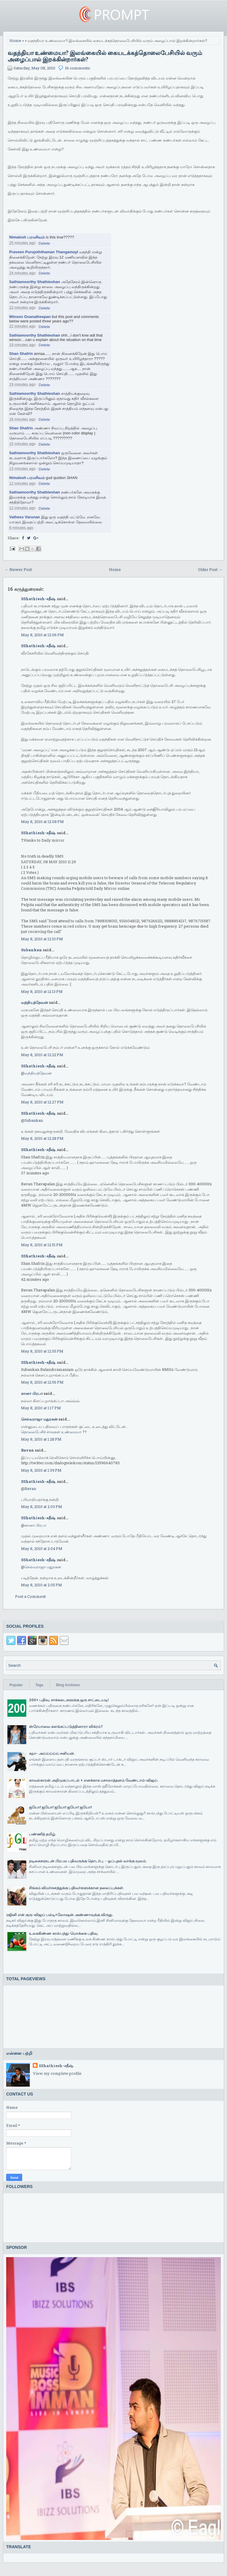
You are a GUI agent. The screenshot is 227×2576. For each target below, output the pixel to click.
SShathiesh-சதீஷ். (38, 598)
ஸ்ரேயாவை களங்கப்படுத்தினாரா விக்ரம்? (66, 1726)
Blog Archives (68, 1685)
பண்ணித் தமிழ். (42, 1834)
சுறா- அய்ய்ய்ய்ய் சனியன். (52, 1753)
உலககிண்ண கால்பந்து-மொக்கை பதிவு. (63, 1933)
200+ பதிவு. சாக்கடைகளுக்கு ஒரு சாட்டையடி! (68, 1699)
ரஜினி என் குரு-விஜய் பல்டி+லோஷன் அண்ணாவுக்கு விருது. (59, 1914)
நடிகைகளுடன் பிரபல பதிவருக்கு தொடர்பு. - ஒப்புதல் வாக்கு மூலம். (88, 1861)
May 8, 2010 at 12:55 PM (42, 1351)
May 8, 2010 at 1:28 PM (41, 1439)
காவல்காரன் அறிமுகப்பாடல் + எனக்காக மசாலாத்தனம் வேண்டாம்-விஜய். (93, 1780)
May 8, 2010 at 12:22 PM (42, 1054)
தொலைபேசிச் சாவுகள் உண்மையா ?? (54, 1431)
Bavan (27, 1450)
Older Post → (210, 569)
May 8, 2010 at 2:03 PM (41, 1506)
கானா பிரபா (32, 1393)
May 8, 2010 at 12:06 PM (42, 634)
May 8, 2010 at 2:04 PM (41, 1548)
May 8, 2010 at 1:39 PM (41, 1470)
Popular (16, 1685)
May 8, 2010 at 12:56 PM (42, 1382)
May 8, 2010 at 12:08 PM (42, 821)
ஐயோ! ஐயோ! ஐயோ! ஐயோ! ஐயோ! (60, 1807)
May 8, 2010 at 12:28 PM (42, 1138)
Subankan (31, 949)
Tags (39, 1685)
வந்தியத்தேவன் (34, 1002)
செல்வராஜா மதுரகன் (39, 1419)
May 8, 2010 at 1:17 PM (41, 1407)
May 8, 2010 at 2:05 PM (41, 1585)
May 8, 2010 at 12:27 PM (42, 1102)
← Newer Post (18, 569)
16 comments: (78, 68)
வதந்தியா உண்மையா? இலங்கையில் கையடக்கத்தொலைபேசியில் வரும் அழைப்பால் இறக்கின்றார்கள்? (105, 55)
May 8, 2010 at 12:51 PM (42, 1244)
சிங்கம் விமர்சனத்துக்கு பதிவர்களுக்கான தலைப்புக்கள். (76, 1887)
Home (15, 40)
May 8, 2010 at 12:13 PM (42, 991)
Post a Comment (30, 1596)
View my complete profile (57, 2073)
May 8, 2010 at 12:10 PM (42, 939)
